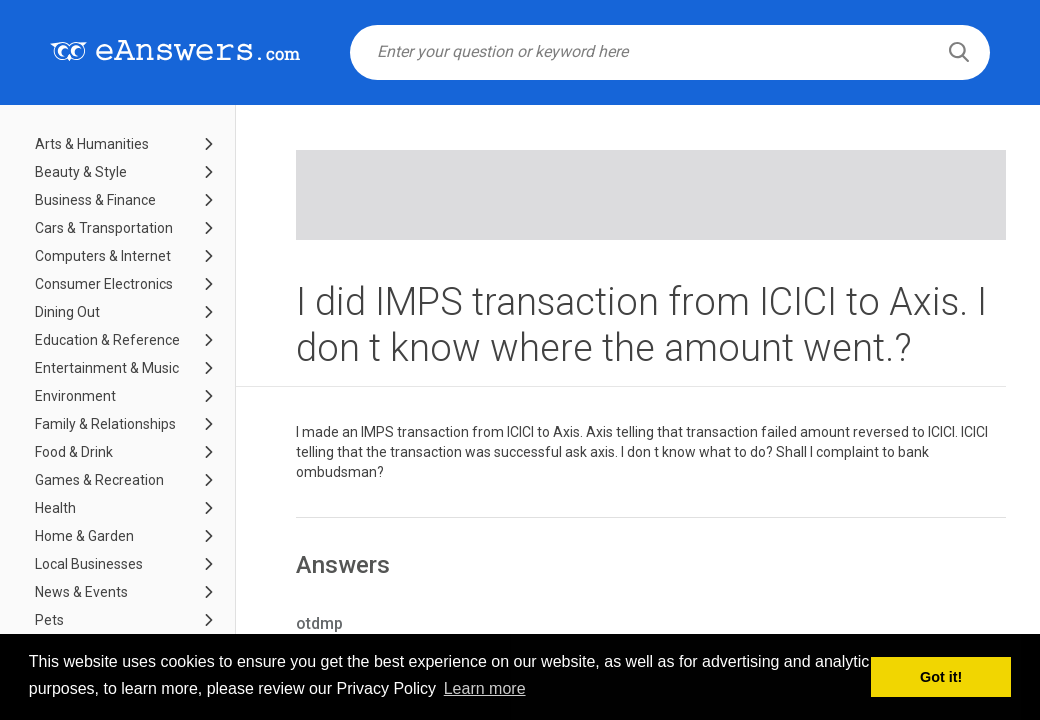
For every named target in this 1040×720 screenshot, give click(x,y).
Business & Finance (95, 200)
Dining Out (67, 312)
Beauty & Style (81, 172)
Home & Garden (84, 536)
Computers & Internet (103, 256)
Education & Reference (107, 340)
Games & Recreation (99, 480)
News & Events (81, 592)
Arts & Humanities (92, 144)
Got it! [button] (941, 677)
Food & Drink (74, 452)
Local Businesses (89, 564)
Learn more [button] (485, 688)
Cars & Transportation (104, 228)
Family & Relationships (105, 424)
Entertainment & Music (107, 368)
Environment (75, 396)
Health (55, 508)
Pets (49, 620)
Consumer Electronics (104, 284)
